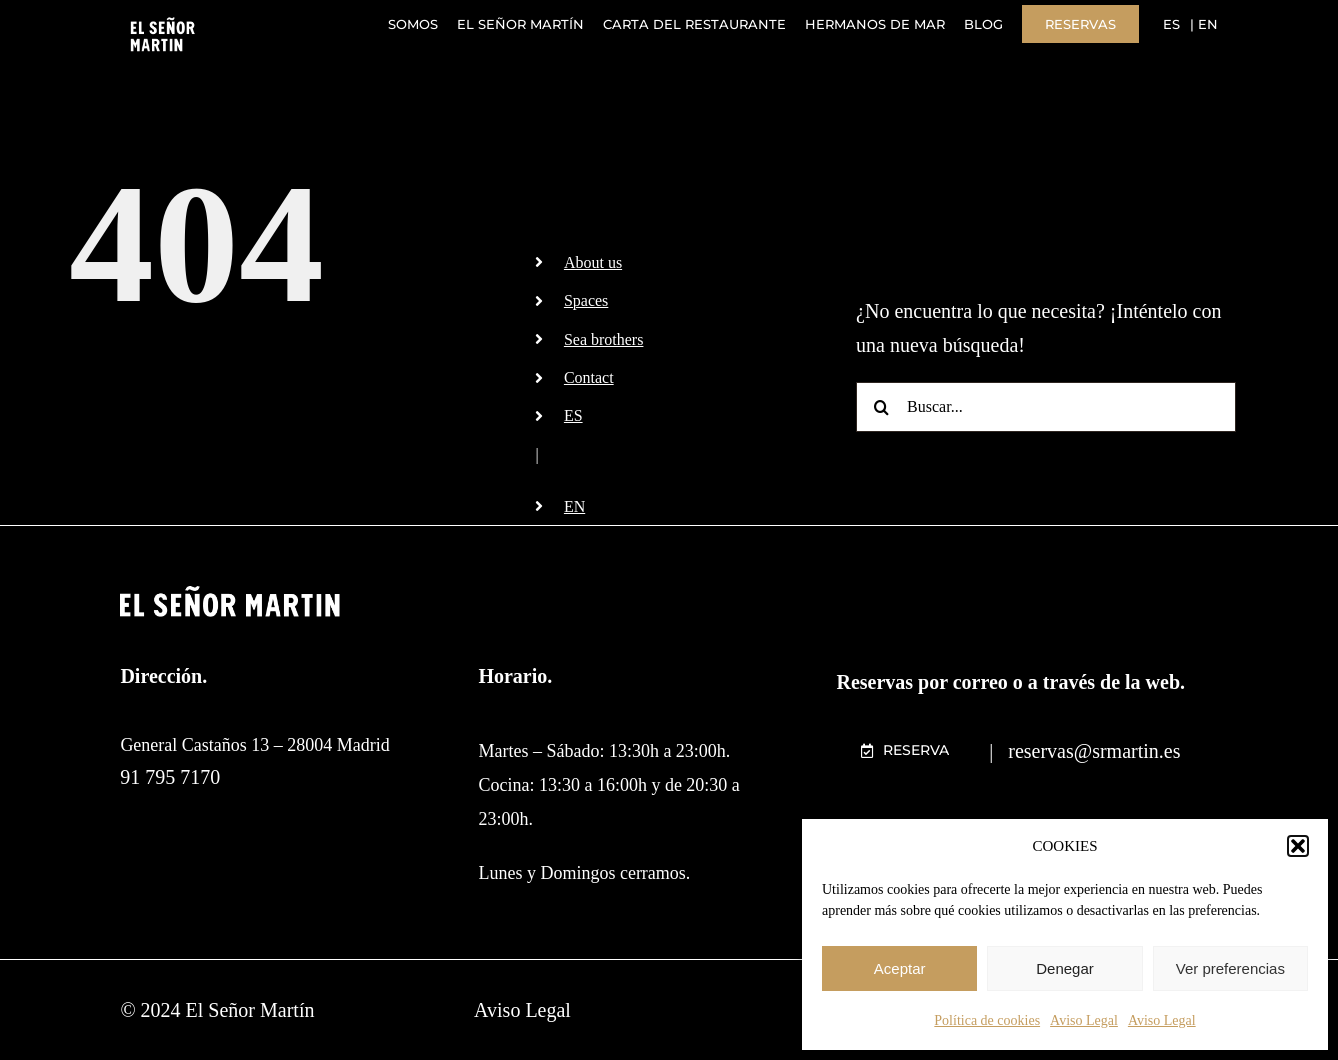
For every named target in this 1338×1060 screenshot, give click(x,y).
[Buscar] (881, 407)
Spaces (586, 300)
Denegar (1065, 968)
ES (573, 415)
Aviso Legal (1084, 1020)
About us (593, 262)
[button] (1298, 846)
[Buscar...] (1046, 407)
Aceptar (900, 968)
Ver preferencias (1230, 968)
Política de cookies (987, 1020)
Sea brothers (604, 339)
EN (574, 506)
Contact (589, 377)
